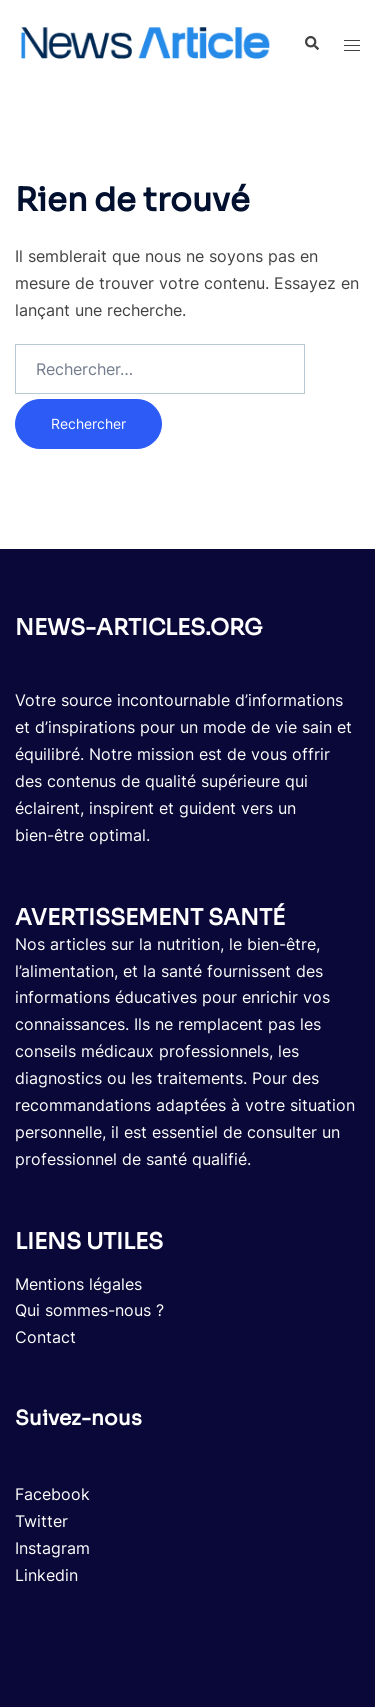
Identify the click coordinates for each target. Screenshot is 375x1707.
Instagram (52, 1548)
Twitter (41, 1521)
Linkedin (46, 1575)
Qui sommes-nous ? (89, 1310)
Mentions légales (78, 1284)
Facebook (52, 1494)
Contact (45, 1337)
